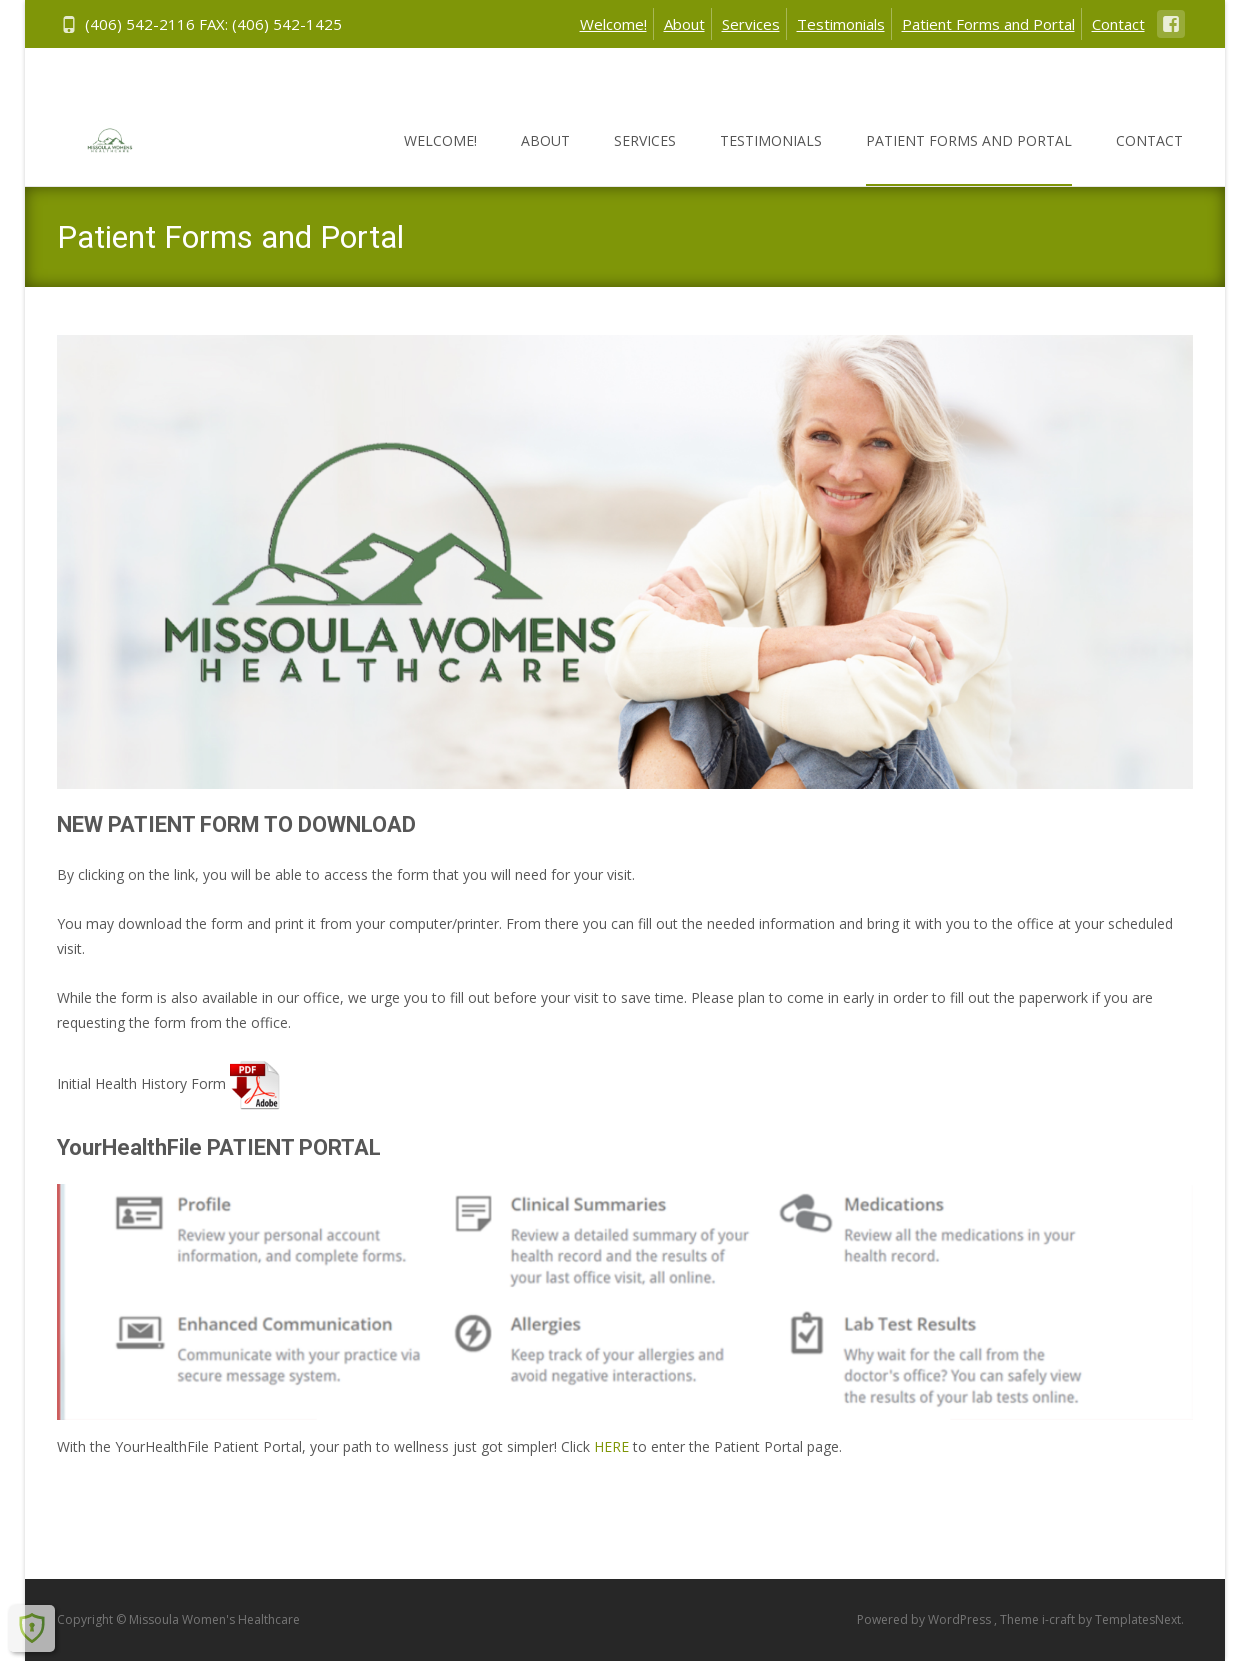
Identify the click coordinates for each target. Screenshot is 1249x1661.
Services (751, 24)
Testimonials (841, 24)
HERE (611, 1446)
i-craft (1060, 1619)
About (684, 24)
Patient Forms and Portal (988, 24)
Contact (1118, 24)
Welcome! (613, 24)
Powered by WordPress (925, 1619)
